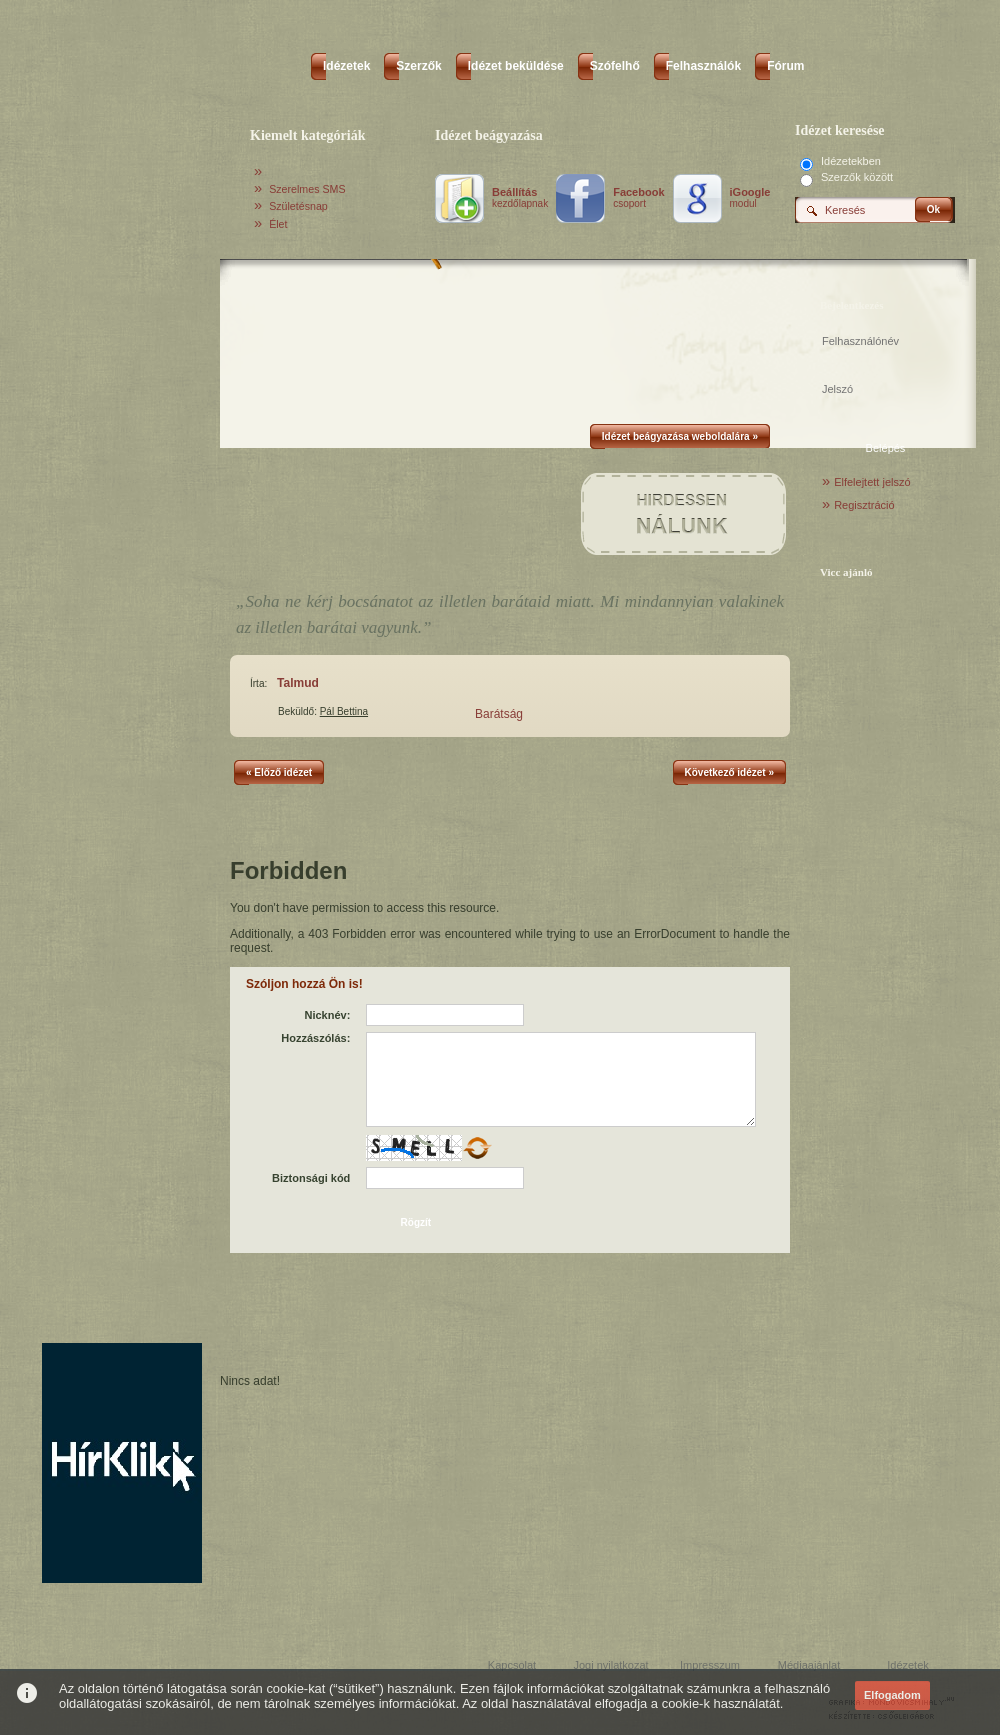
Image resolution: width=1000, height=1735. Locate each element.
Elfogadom (892, 1695)
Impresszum (710, 1665)
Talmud (298, 683)
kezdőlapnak (520, 198)
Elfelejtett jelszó (872, 482)
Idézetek (908, 1665)
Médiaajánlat (809, 1665)
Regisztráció (864, 505)
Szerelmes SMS (307, 189)
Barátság (499, 714)
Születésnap (298, 206)
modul (750, 198)
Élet (278, 224)
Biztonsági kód (311, 1178)
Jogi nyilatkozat (610, 1665)
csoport (638, 198)
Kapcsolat (512, 1665)
